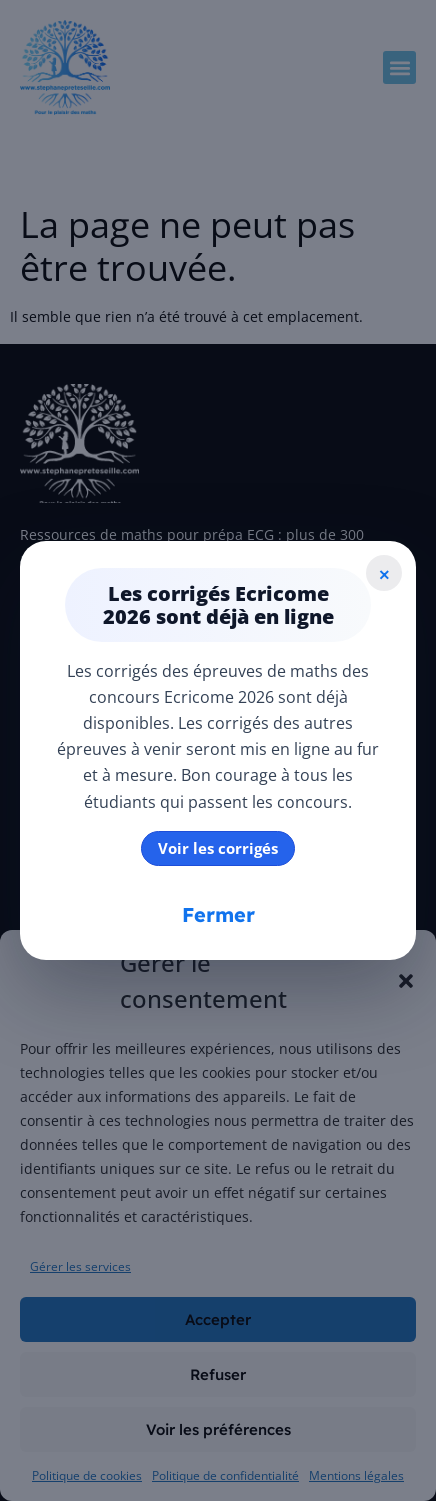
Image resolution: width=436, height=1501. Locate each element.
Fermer (218, 914)
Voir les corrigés (218, 848)
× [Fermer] (384, 573)
